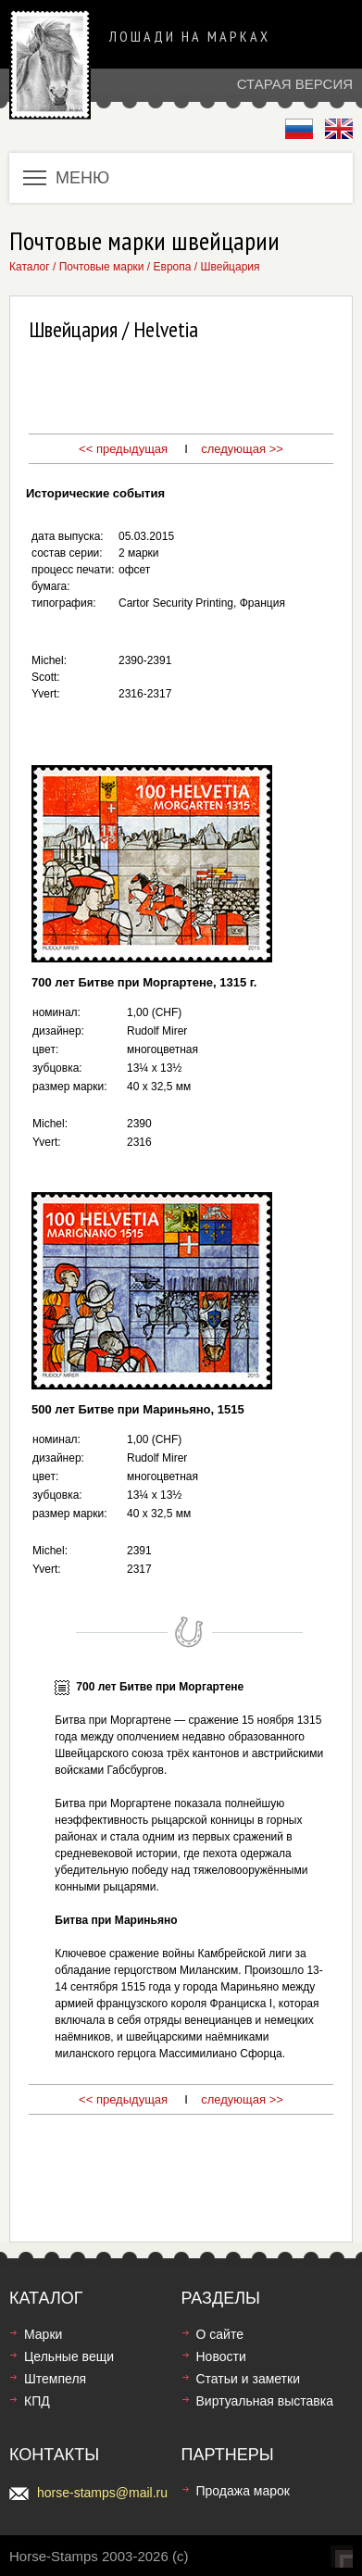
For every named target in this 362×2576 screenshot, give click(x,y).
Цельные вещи (69, 2356)
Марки (43, 2334)
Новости (221, 2356)
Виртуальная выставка (264, 2401)
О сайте (219, 2334)
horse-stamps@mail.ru (102, 2492)
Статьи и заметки (248, 2378)
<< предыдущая (123, 449)
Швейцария (229, 266)
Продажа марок (243, 2490)
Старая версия (295, 84)
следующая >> (242, 449)
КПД (37, 2401)
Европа (173, 266)
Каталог (29, 266)
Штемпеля (55, 2378)
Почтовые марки (101, 266)
